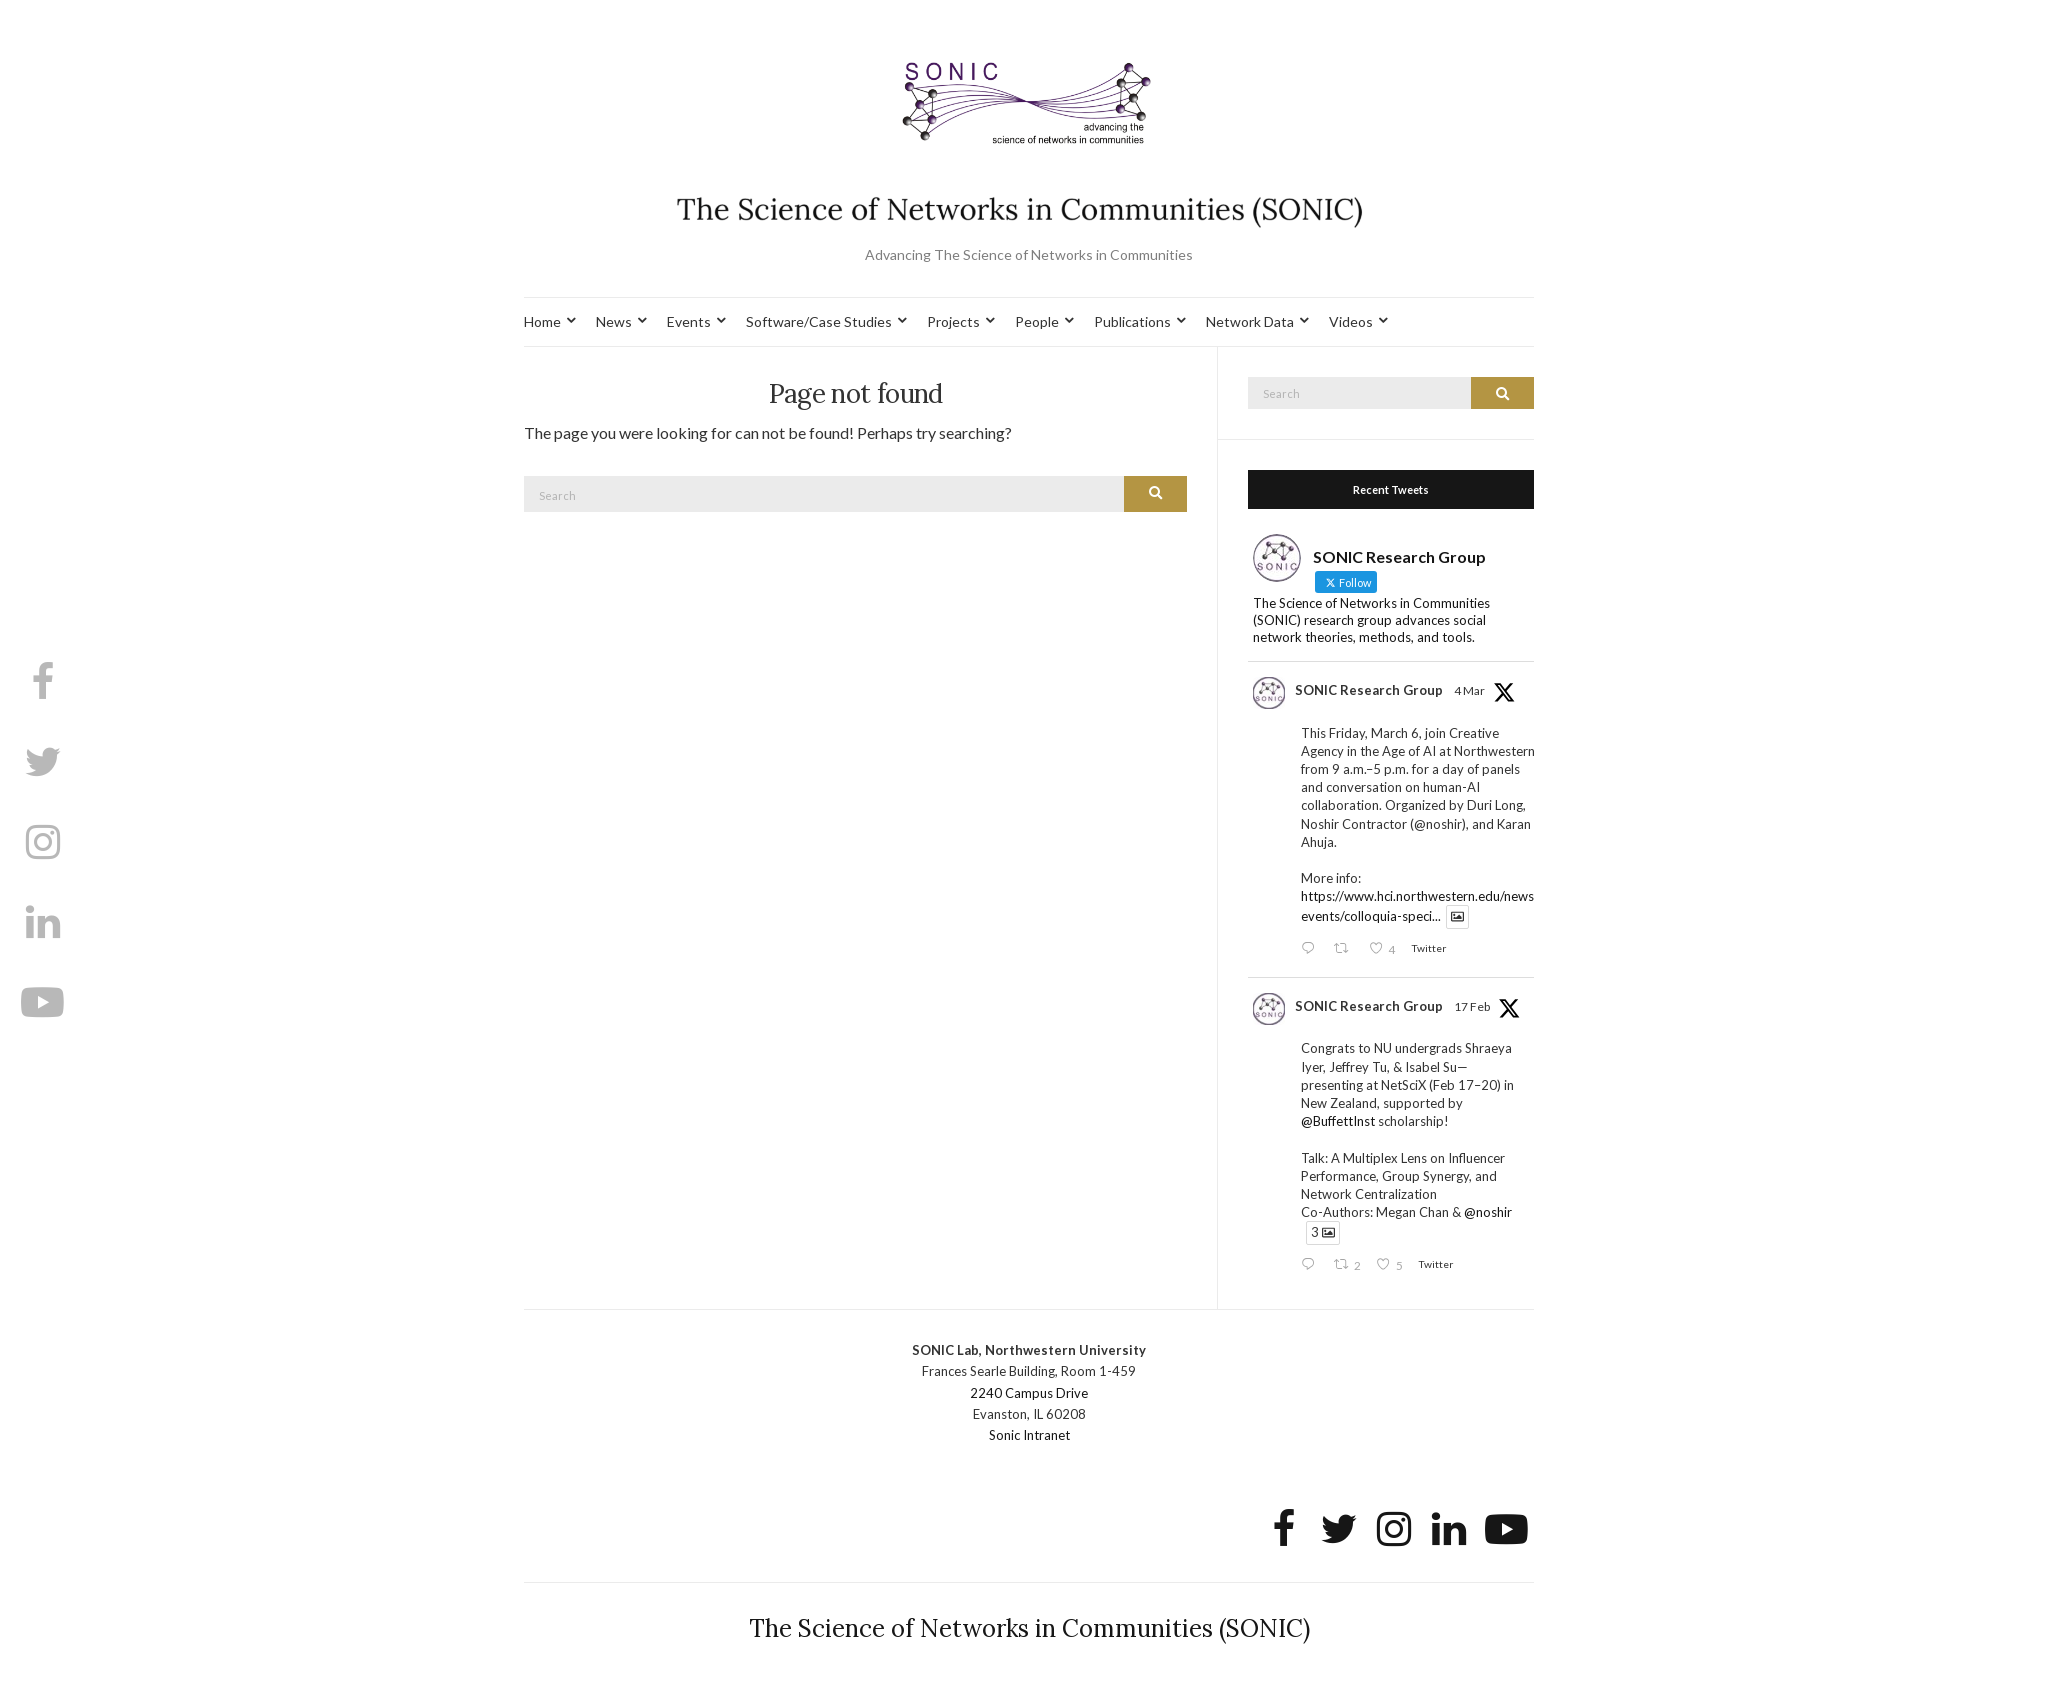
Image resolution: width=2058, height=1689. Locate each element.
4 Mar (1469, 690)
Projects (953, 321)
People (1037, 321)
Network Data (1250, 321)
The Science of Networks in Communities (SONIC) (1029, 1628)
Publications (1132, 321)
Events (689, 321)
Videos (1351, 321)
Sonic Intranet (1029, 1435)
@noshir (1488, 1212)
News (614, 321)
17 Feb (1472, 1006)
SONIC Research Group (1369, 690)
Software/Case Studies (819, 321)
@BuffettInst (1338, 1121)
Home (542, 321)
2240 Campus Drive (1029, 1393)
